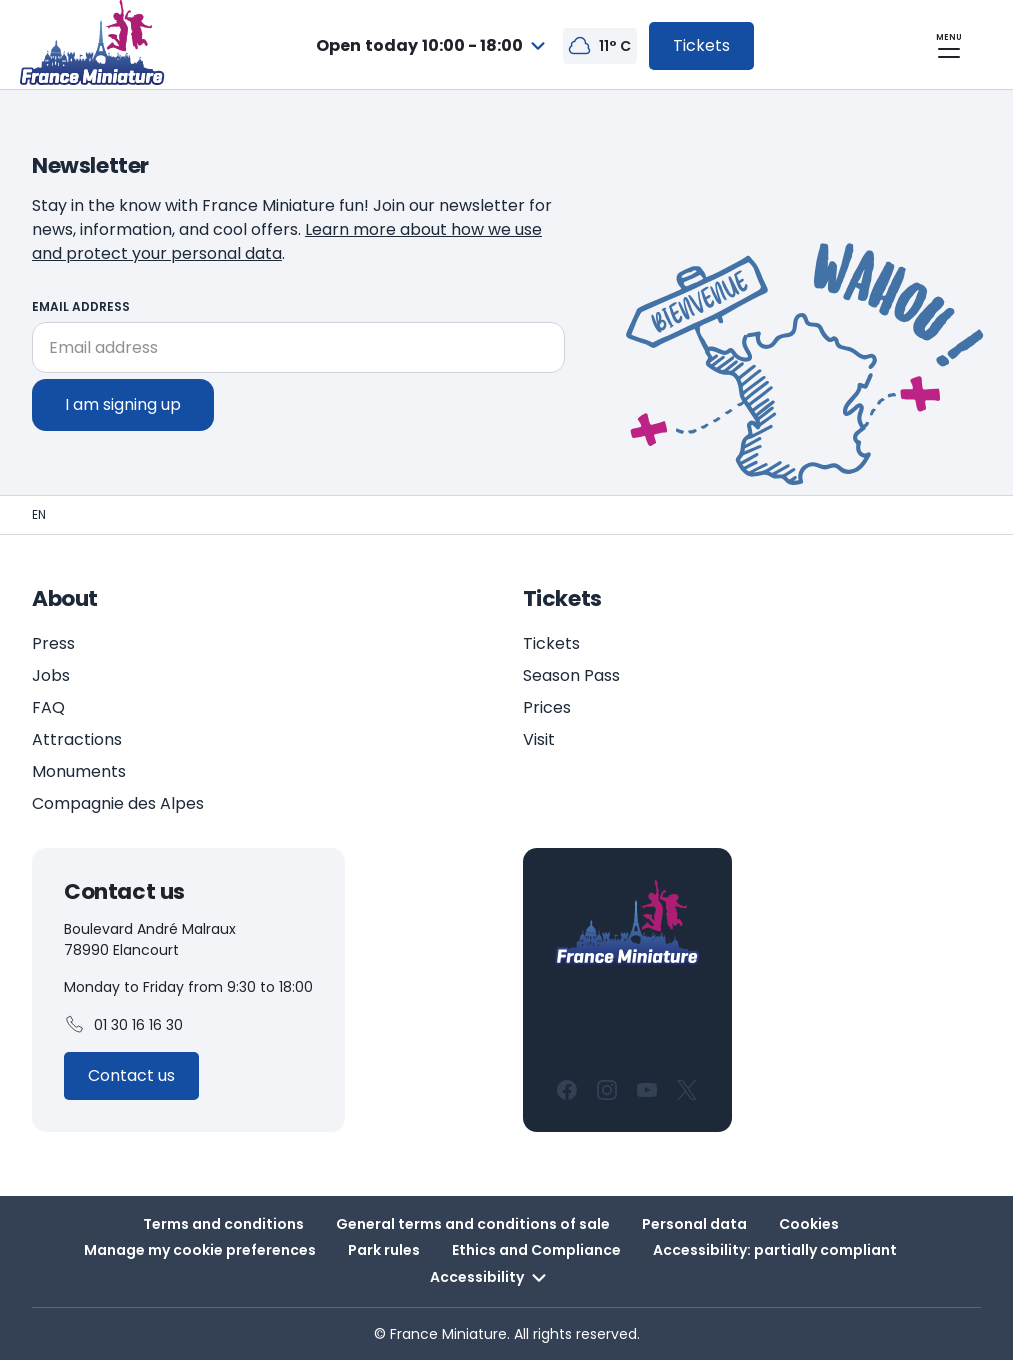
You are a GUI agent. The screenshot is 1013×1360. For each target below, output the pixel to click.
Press (53, 643)
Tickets (551, 643)
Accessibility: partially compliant (775, 1250)
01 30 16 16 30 (123, 1025)
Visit (539, 739)
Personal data (694, 1224)
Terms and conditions (223, 1224)
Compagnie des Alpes (118, 803)
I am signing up (123, 404)
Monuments (79, 771)
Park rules (384, 1250)
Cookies (809, 1224)
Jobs (51, 675)
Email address (81, 306)
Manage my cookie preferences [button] (200, 1250)
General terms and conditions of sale (473, 1224)
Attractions (77, 739)
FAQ (48, 707)
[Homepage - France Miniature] (39, 515)
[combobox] (433, 46)
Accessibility (491, 1278)
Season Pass (571, 675)
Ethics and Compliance (536, 1250)
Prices (547, 707)
